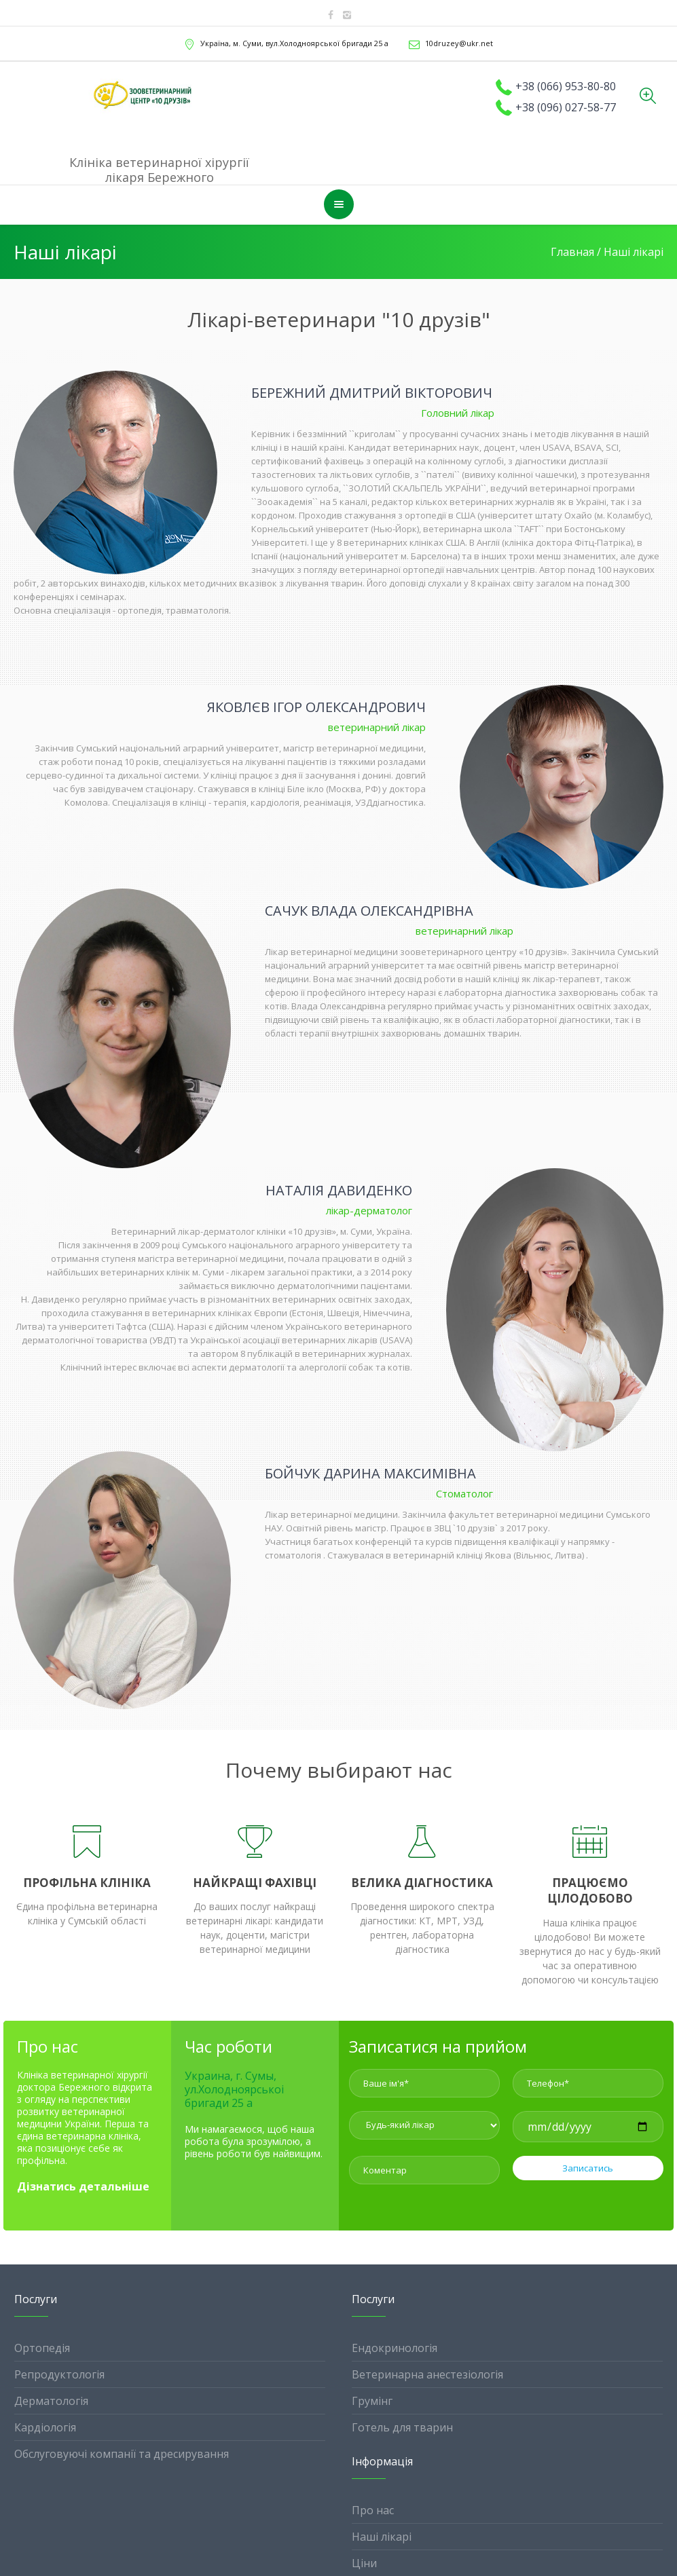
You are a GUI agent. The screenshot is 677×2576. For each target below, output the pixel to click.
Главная (572, 251)
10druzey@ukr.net (459, 43)
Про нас (373, 2510)
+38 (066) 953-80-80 (565, 86)
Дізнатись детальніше (83, 2186)
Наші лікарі (381, 2536)
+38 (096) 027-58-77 (565, 107)
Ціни (364, 2563)
